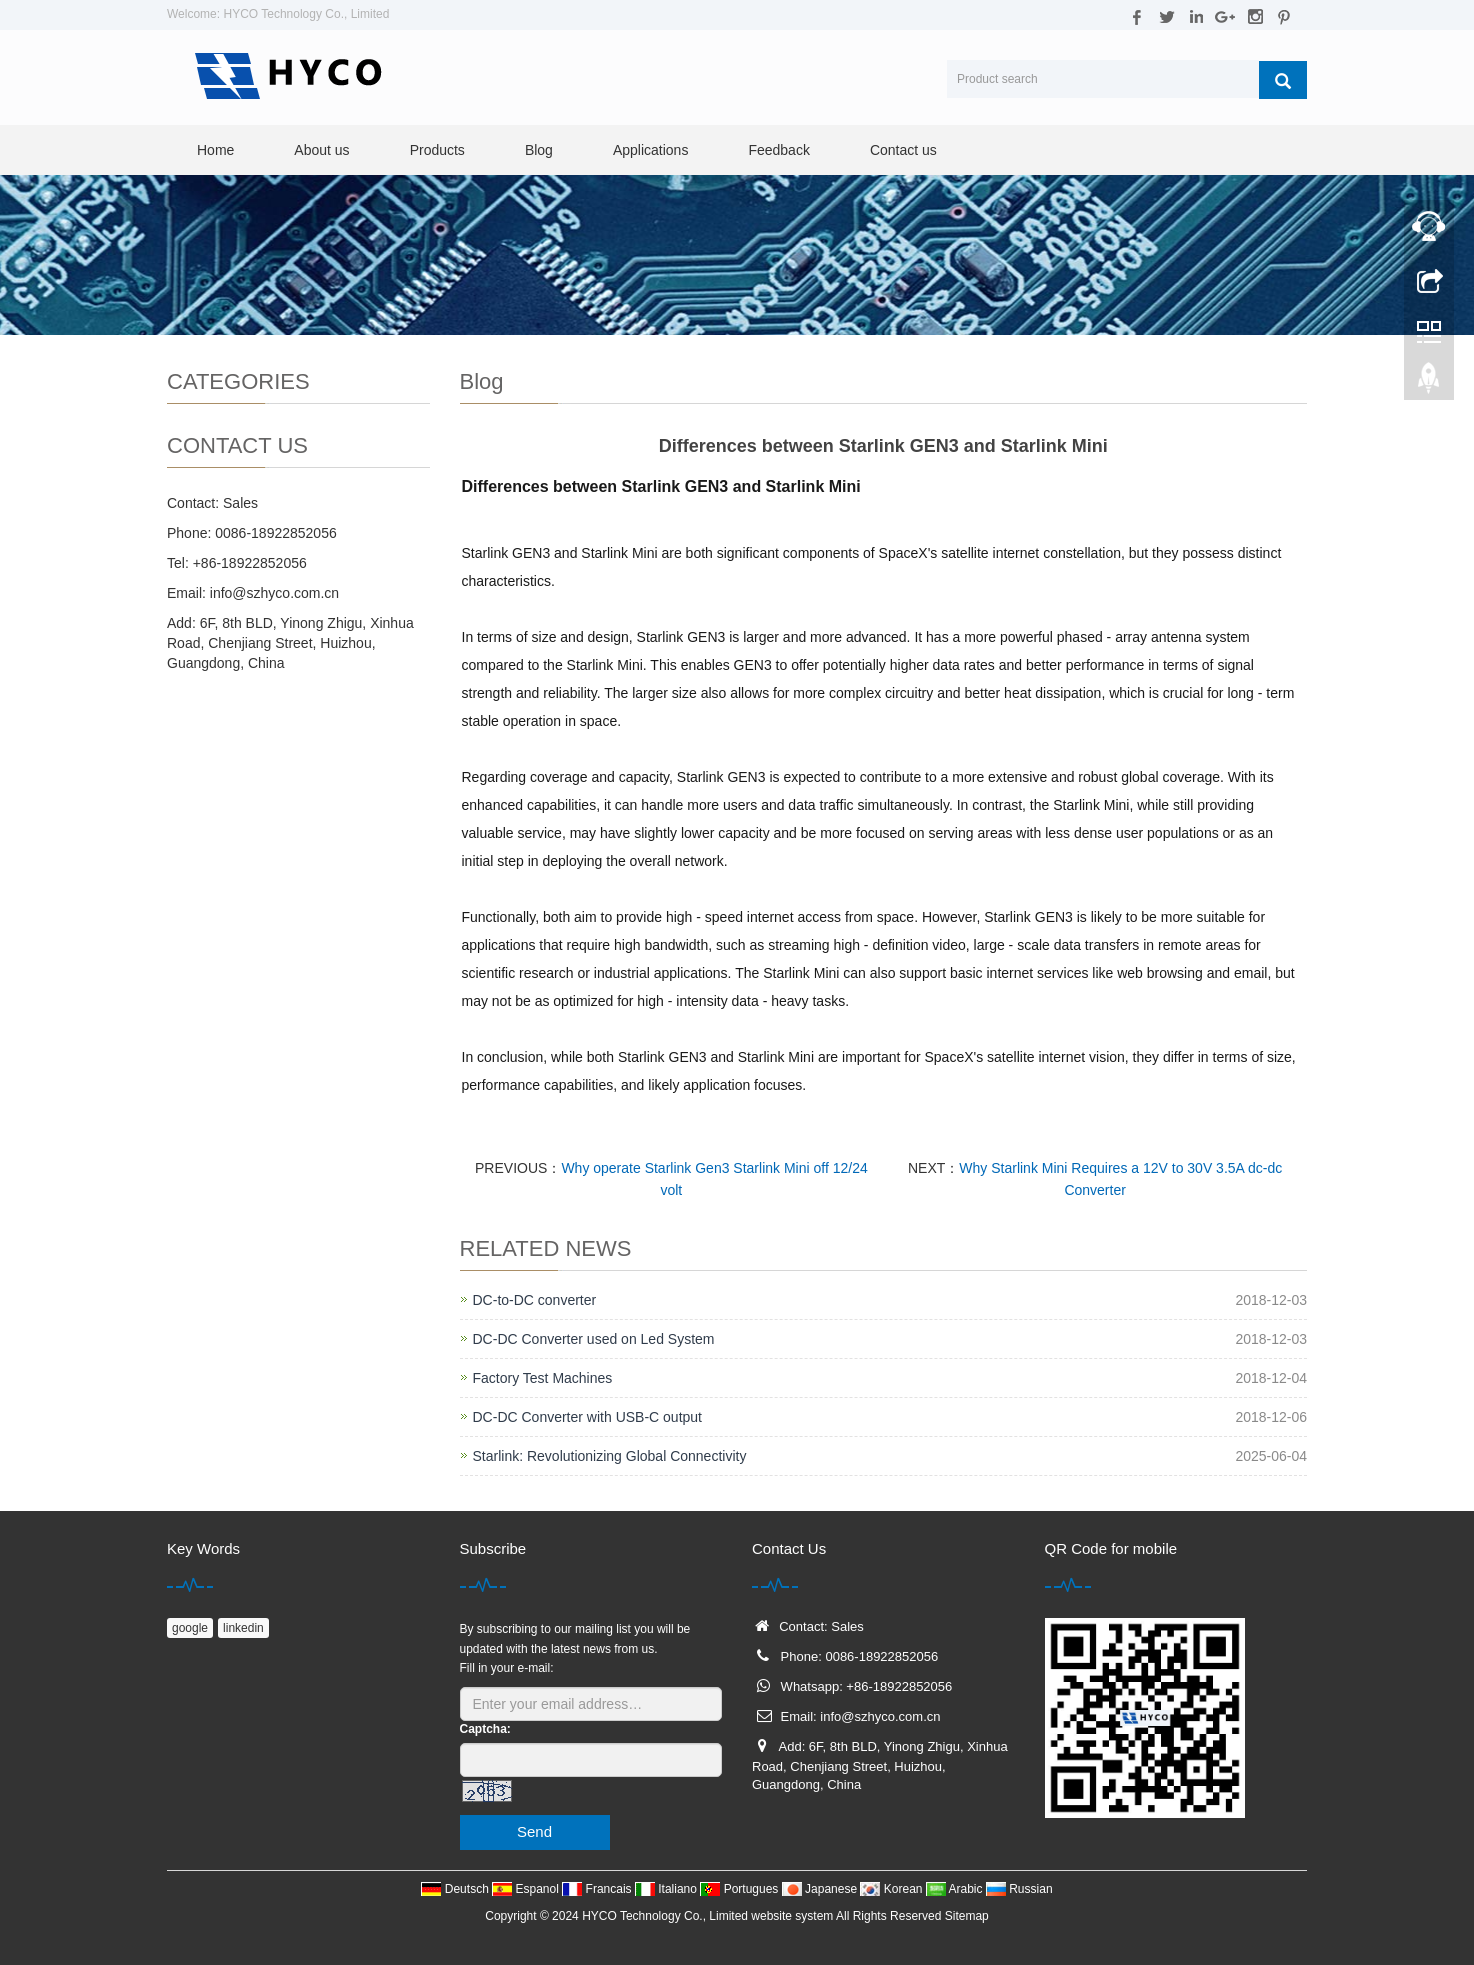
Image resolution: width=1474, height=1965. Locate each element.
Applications (651, 150)
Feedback (778, 150)
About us (321, 150)
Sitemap (967, 1916)
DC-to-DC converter (535, 1300)
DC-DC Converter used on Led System (594, 1339)
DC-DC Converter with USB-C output (588, 1417)
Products (437, 150)
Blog (539, 150)
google (190, 1628)
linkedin (243, 1628)
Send (534, 1831)
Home (215, 150)
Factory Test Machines (543, 1378)
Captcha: (485, 1729)
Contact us (903, 150)
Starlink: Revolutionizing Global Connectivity (610, 1456)
